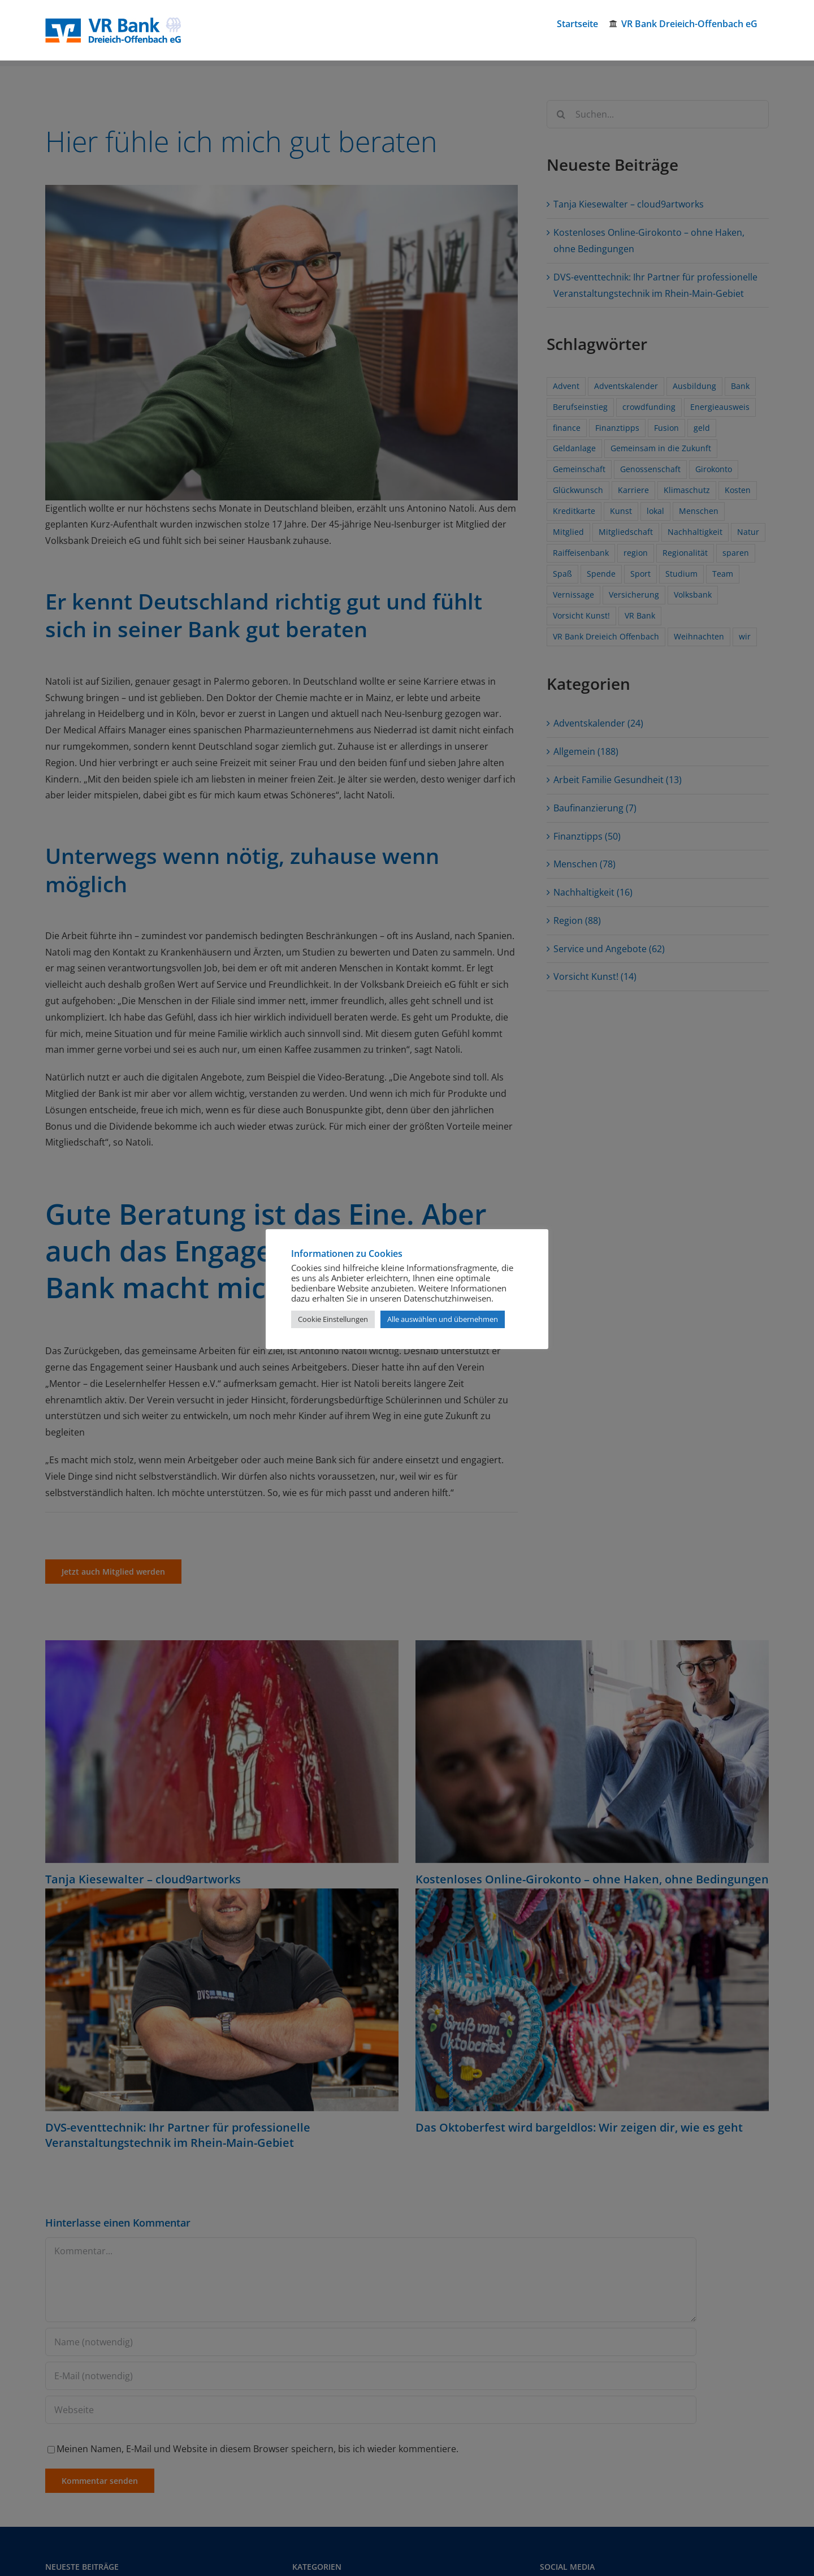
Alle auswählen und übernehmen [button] (442, 1319)
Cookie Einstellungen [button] (333, 1319)
